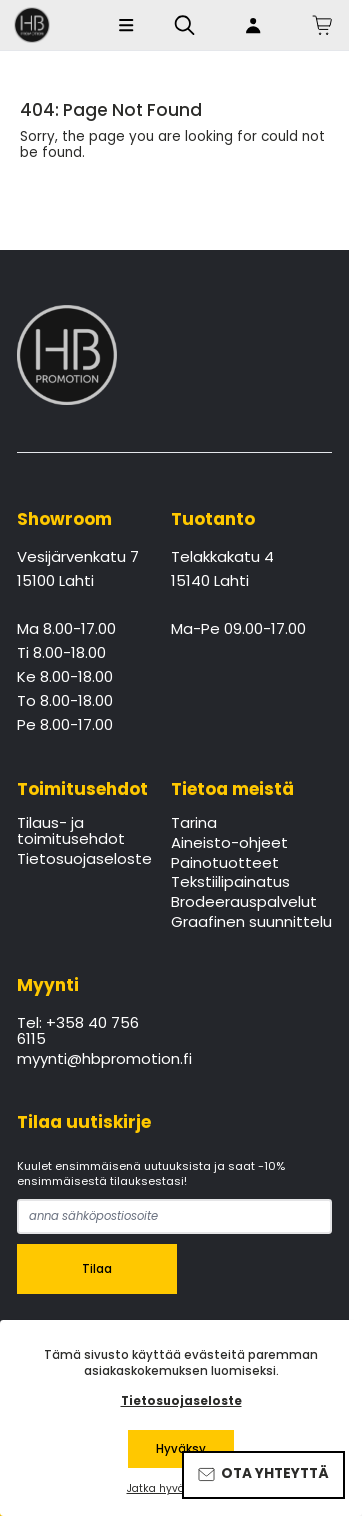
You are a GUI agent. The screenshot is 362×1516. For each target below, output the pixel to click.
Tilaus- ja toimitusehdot (71, 832)
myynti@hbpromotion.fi (80, 1060)
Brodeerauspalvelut (244, 903)
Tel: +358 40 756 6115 (78, 1032)
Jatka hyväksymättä (181, 1489)
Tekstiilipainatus (230, 883)
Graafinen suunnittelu (251, 923)
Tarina (194, 824)
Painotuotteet (225, 864)
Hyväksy (181, 1449)
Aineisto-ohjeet (229, 844)
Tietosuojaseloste (80, 860)
